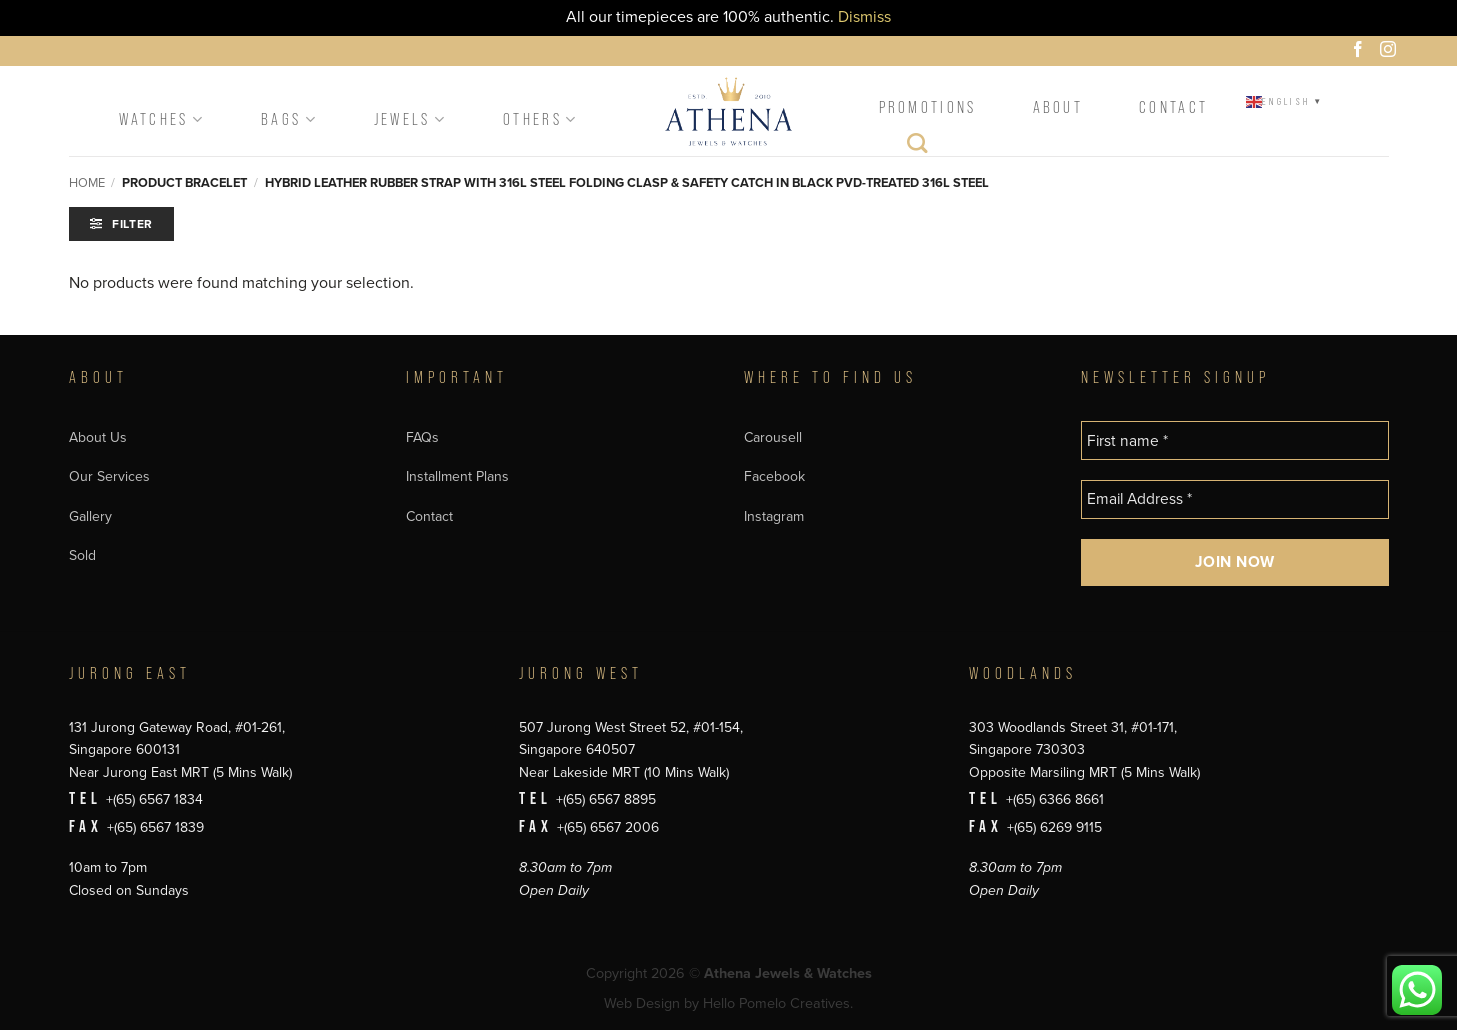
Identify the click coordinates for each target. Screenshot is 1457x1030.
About (1058, 107)
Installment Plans (457, 476)
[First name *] (1235, 440)
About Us (98, 437)
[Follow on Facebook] (1361, 52)
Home (87, 183)
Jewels (410, 119)
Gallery (90, 516)
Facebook (774, 476)
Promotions (928, 107)
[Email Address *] (1235, 499)
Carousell (773, 437)
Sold (82, 555)
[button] (121, 224)
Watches (162, 119)
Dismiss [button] (864, 17)
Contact (1173, 107)
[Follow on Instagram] (1391, 52)
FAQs (422, 437)
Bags (289, 119)
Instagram (774, 516)
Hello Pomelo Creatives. (778, 1003)
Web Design (642, 1003)
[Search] (918, 148)
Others (540, 119)
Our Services (109, 476)
